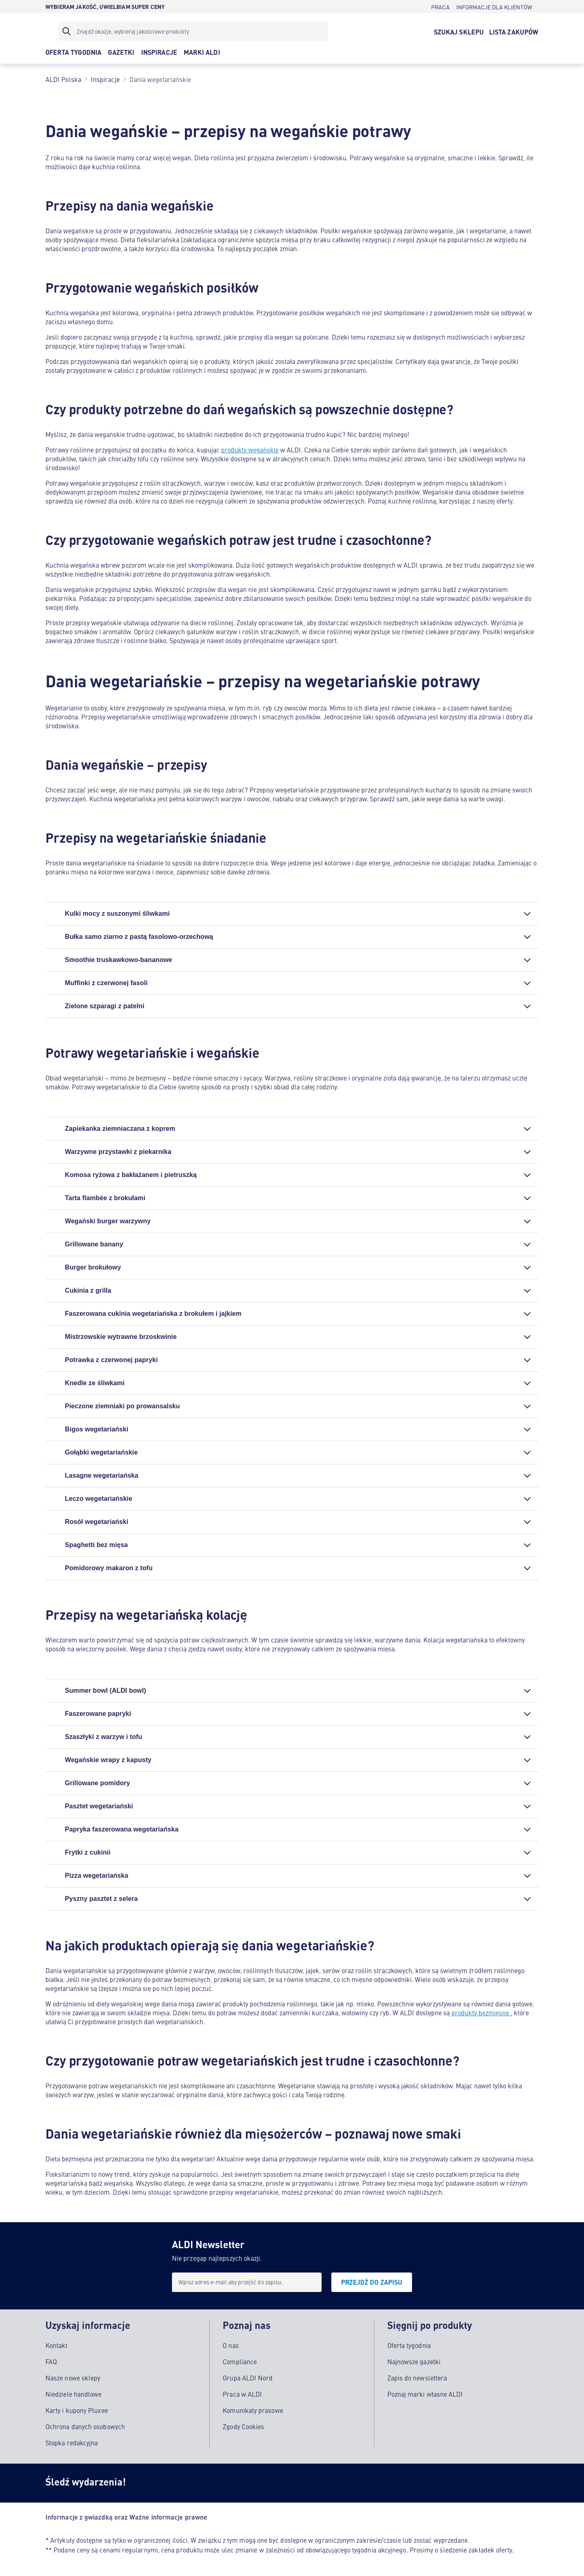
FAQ (51, 2360)
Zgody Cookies (243, 2425)
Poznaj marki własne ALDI (425, 2392)
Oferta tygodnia (409, 2343)
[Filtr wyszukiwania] (193, 31)
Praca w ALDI (242, 2392)
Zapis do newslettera (417, 2376)
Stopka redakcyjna (71, 2441)
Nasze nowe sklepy (72, 2376)
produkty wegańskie (250, 449)
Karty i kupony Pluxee (76, 2408)
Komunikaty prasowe (253, 2408)
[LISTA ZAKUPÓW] (514, 31)
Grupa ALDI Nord (248, 2376)
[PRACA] (440, 6)
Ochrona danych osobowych (85, 2425)
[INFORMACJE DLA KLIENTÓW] (494, 6)
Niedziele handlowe (73, 2392)
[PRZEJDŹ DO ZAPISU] (371, 2282)
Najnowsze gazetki (413, 2360)
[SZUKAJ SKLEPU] (459, 31)
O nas (230, 2343)
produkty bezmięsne (481, 2012)
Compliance (240, 2360)
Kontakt (56, 2343)
